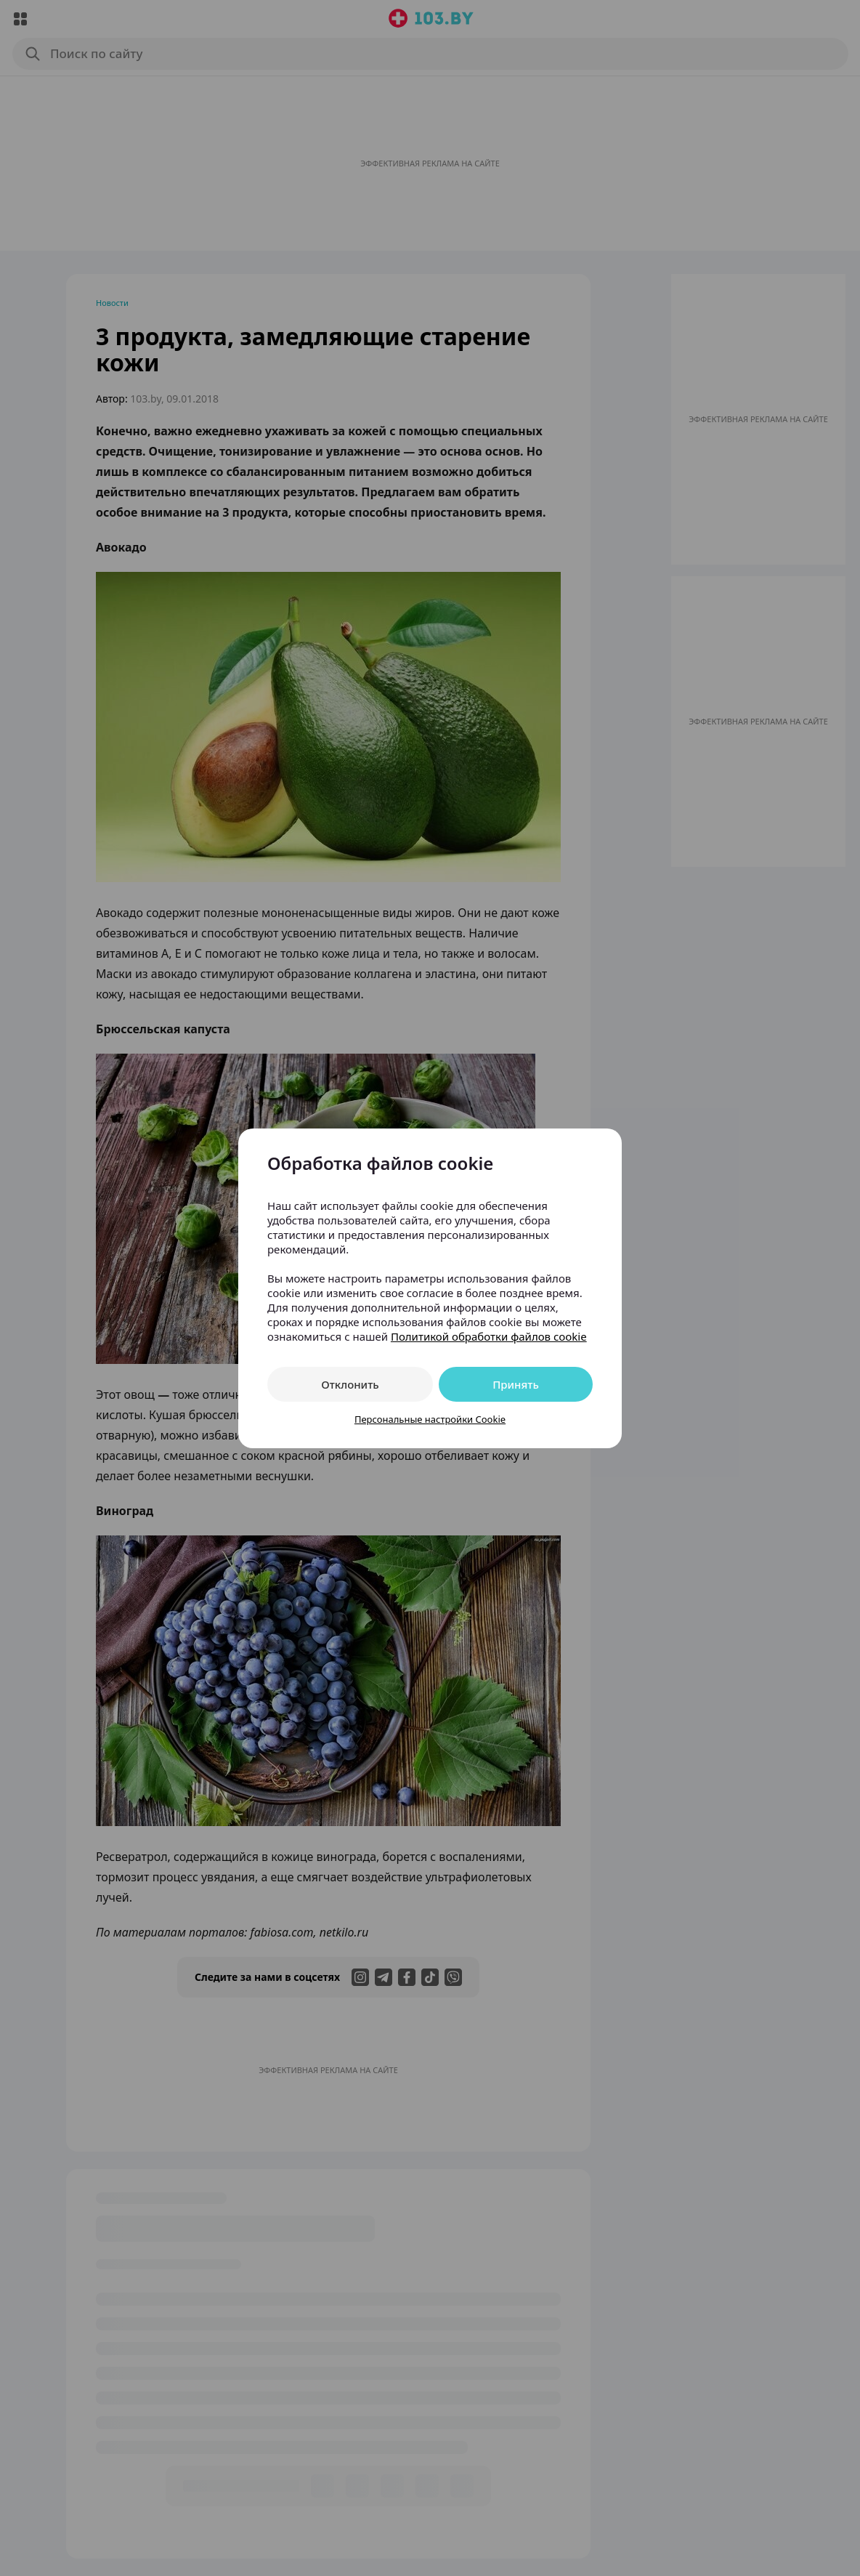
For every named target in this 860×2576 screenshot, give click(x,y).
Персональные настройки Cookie (430, 1419)
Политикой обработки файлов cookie (489, 1336)
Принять (515, 1384)
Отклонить (349, 1384)
